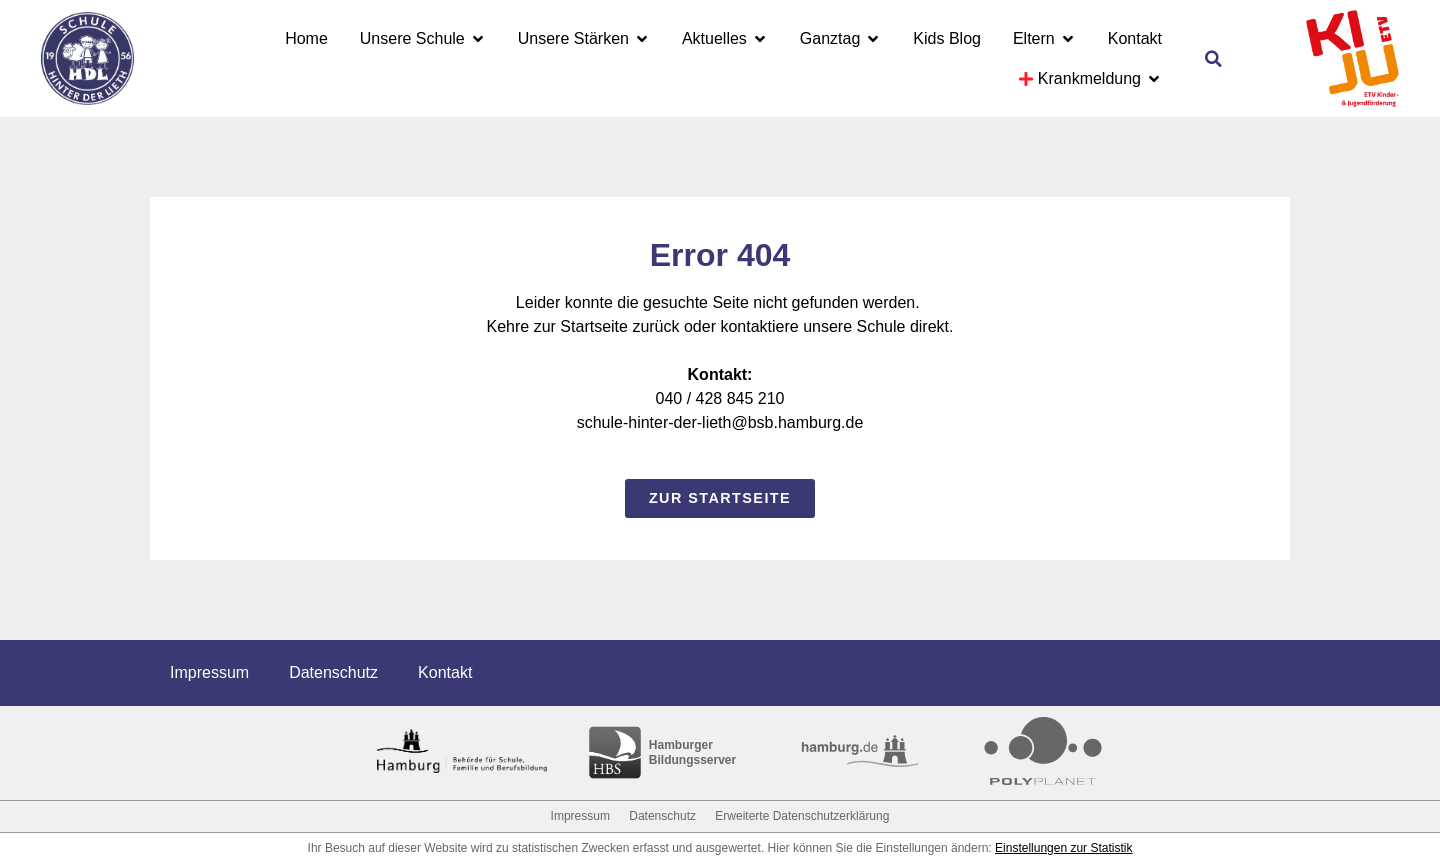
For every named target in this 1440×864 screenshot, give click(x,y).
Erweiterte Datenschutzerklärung (802, 816)
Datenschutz (333, 672)
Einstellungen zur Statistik (1063, 848)
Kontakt (445, 672)
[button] (1213, 59)
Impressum (209, 672)
